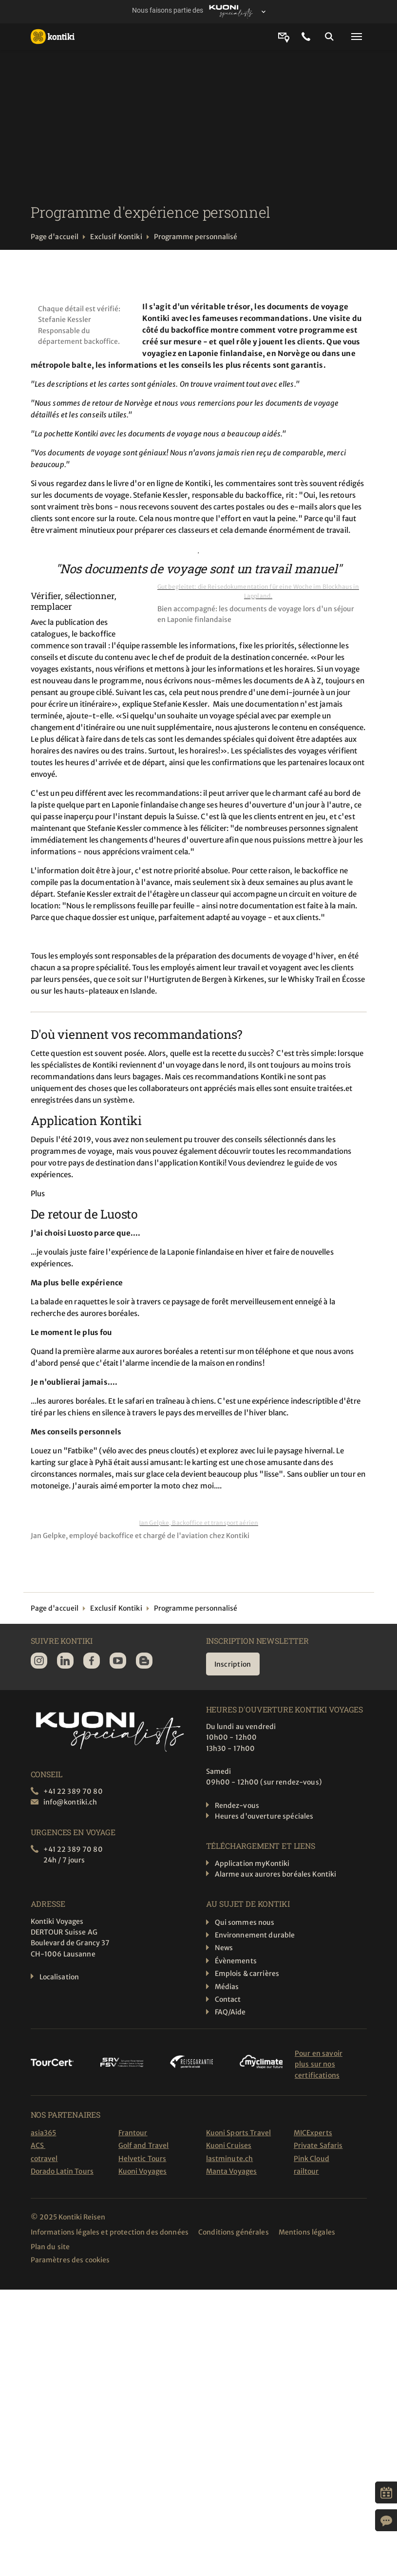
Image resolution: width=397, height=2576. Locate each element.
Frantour (133, 2132)
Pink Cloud (311, 2158)
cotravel (44, 2158)
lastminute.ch (229, 2158)
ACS (38, 2145)
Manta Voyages (231, 2171)
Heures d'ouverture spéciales (264, 1816)
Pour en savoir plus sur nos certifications (318, 2064)
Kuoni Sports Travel (238, 2132)
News (224, 1947)
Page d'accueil (55, 236)
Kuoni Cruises (229, 2145)
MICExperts (313, 2132)
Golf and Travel (143, 2145)
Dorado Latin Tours (62, 2171)
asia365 (44, 2132)
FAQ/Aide (230, 2012)
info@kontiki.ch (70, 1802)
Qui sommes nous (245, 1922)
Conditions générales (233, 2232)
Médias (227, 1986)
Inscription (232, 1664)
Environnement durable (255, 1935)
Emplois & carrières (247, 1973)
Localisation (59, 1977)
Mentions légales (307, 2232)
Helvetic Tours (142, 2158)
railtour (306, 2171)
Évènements (236, 1960)
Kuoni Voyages (142, 2171)
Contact (228, 1999)
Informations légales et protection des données (110, 2232)
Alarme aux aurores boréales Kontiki (276, 1874)
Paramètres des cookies (70, 2260)
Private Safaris (318, 2145)
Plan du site (50, 2246)
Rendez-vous (237, 1805)
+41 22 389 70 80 (73, 1791)
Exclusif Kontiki (116, 236)
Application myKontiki (252, 1863)
